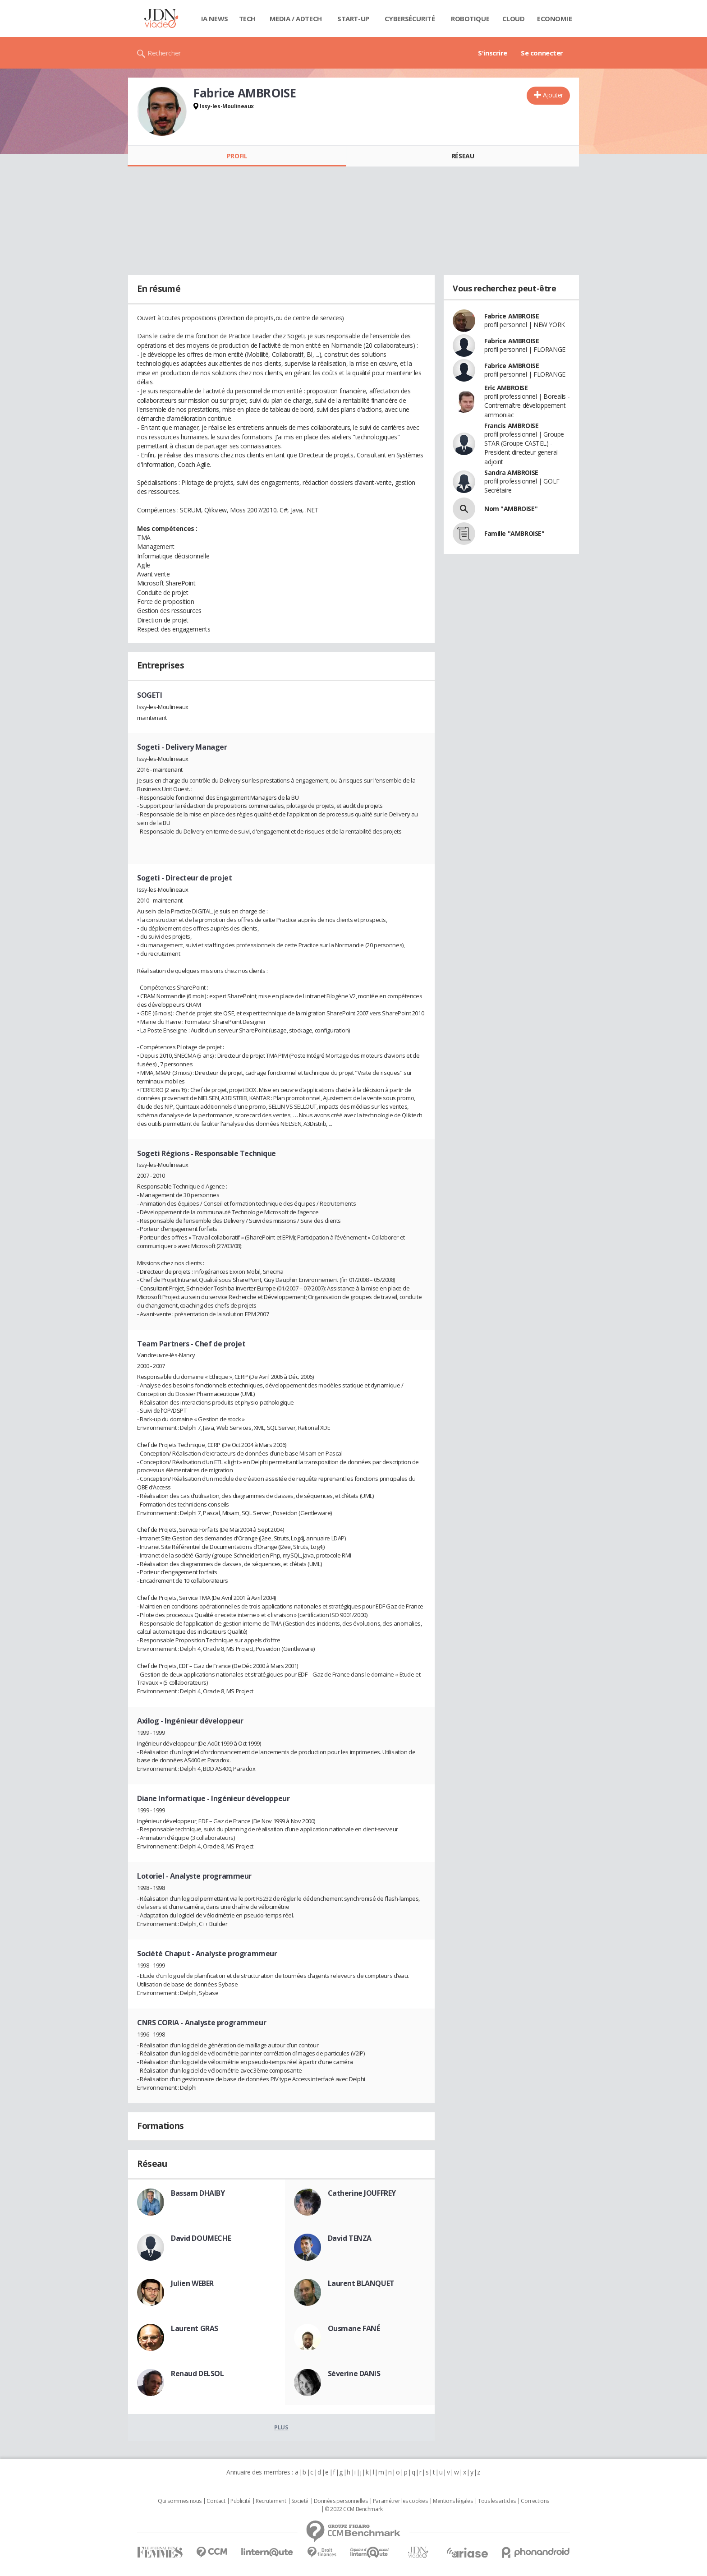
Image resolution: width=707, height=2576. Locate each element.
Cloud (513, 18)
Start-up (353, 18)
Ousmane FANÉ (354, 2328)
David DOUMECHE (201, 2238)
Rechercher (164, 52)
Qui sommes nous (180, 2501)
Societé (299, 2501)
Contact (216, 2501)
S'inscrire (492, 52)
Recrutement (271, 2501)
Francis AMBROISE (511, 425)
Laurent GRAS (194, 2328)
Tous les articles (497, 2501)
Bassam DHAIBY (198, 2193)
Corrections (535, 2501)
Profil (237, 156)
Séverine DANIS (354, 2373)
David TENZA (350, 2238)
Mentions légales (453, 2501)
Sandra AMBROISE (511, 472)
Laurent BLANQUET (361, 2283)
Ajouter (553, 95)
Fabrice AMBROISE (511, 316)
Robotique (470, 18)
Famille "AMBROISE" (514, 533)
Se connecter (542, 52)
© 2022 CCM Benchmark (354, 2509)
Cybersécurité (410, 18)
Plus (281, 2427)
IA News (214, 18)
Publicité (240, 2501)
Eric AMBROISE (506, 387)
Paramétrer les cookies (400, 2501)
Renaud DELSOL (197, 2373)
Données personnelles (341, 2501)
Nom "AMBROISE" (510, 508)
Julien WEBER (192, 2283)
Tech (247, 18)
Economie (554, 18)
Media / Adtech (296, 18)
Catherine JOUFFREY (362, 2193)
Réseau (462, 156)
